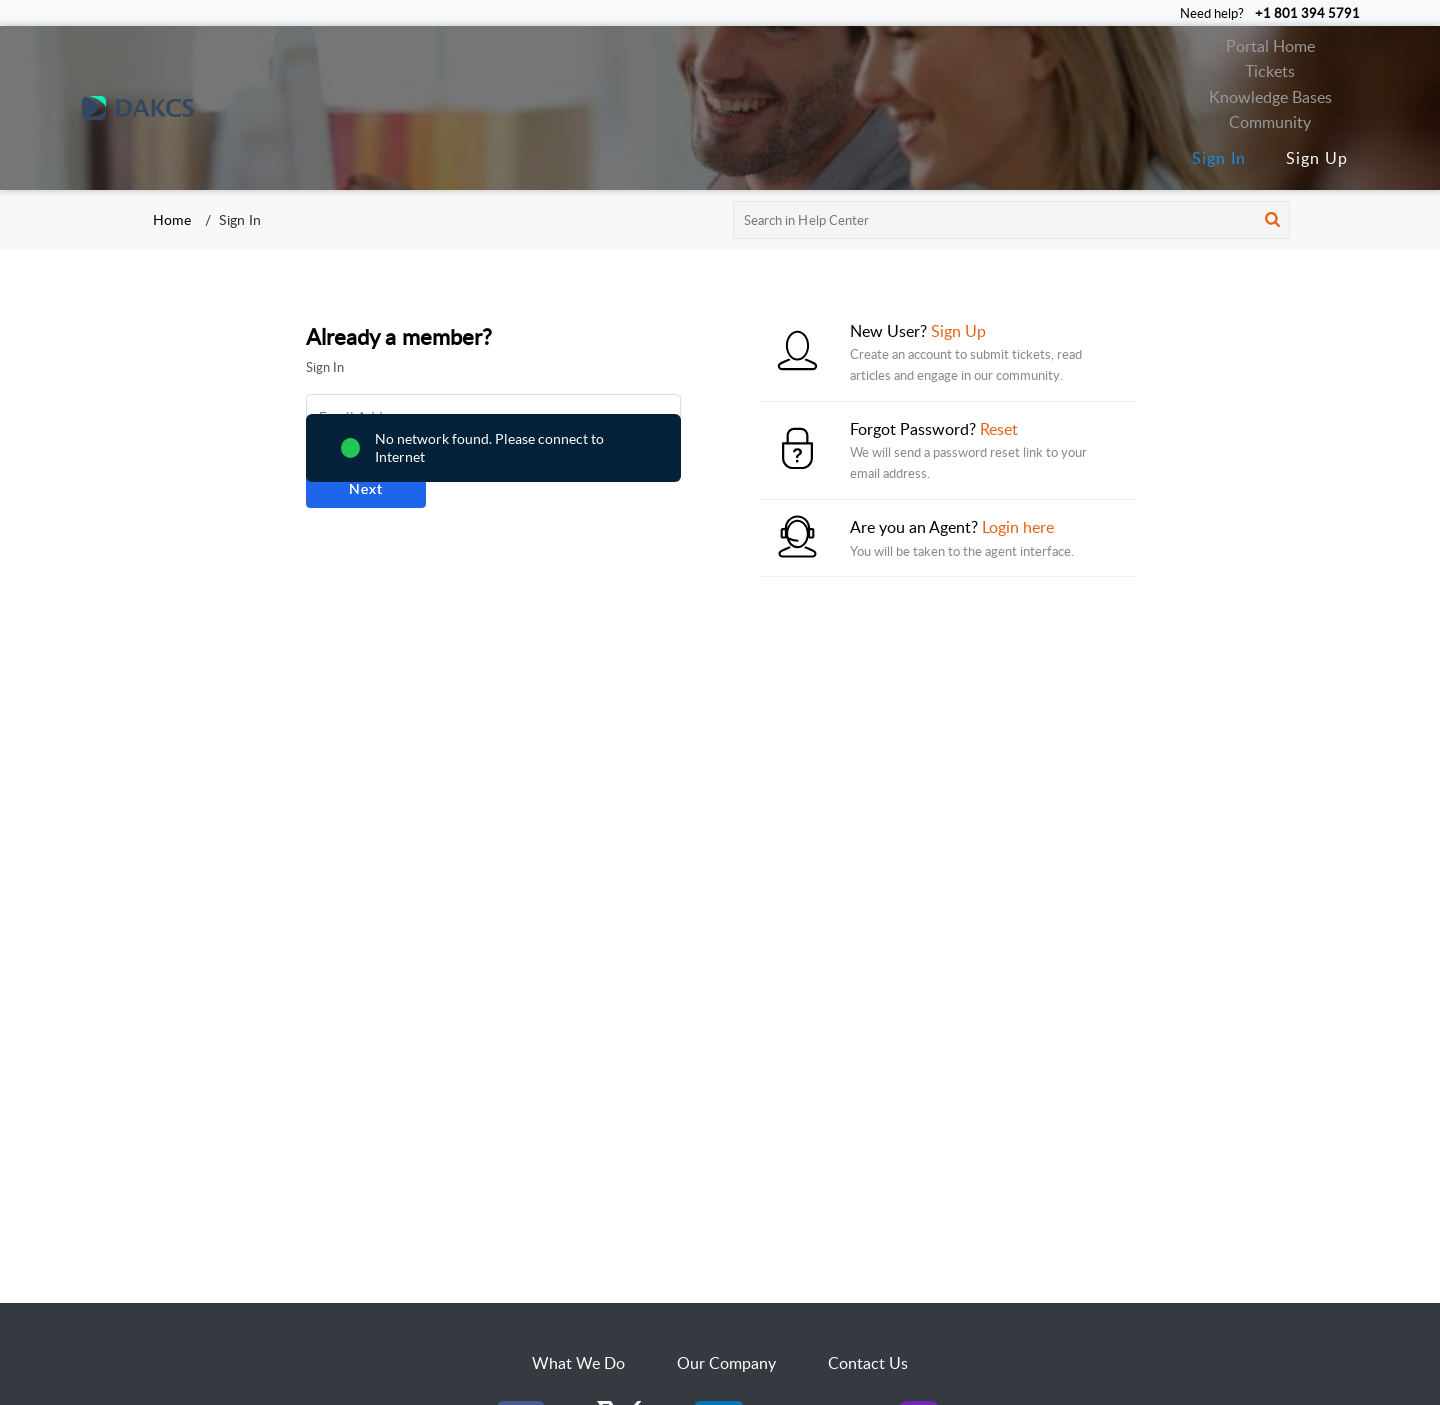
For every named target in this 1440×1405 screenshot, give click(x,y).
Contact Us (868, 1363)
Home (172, 219)
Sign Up (1317, 158)
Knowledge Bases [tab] (1270, 97)
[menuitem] (1219, 159)
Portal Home (1270, 46)
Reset (999, 429)
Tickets (1270, 71)
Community (1270, 122)
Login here (1018, 527)
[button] (1272, 220)
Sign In (1219, 158)
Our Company (726, 1363)
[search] (1012, 220)
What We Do (578, 1363)
